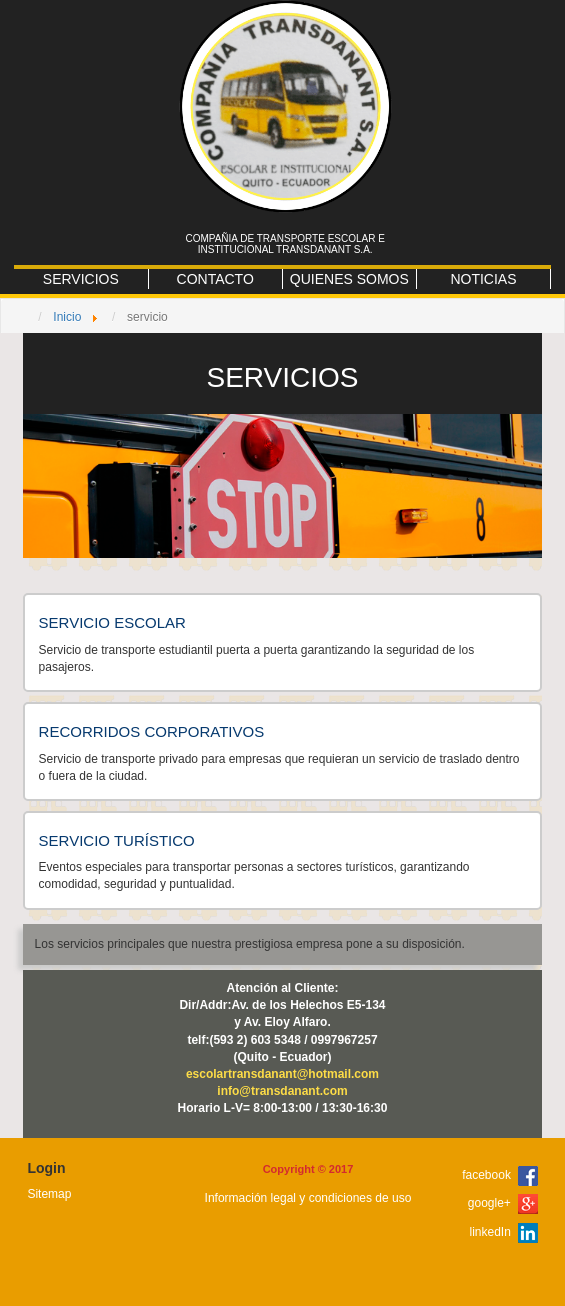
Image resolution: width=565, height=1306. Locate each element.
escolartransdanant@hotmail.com (282, 1074)
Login (46, 1168)
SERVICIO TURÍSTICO (117, 840)
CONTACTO (215, 279)
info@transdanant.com (282, 1091)
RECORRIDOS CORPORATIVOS (152, 731)
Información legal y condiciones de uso (308, 1198)
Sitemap (49, 1194)
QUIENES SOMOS (349, 279)
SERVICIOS (81, 279)
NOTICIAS (483, 279)
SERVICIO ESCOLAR (112, 622)
